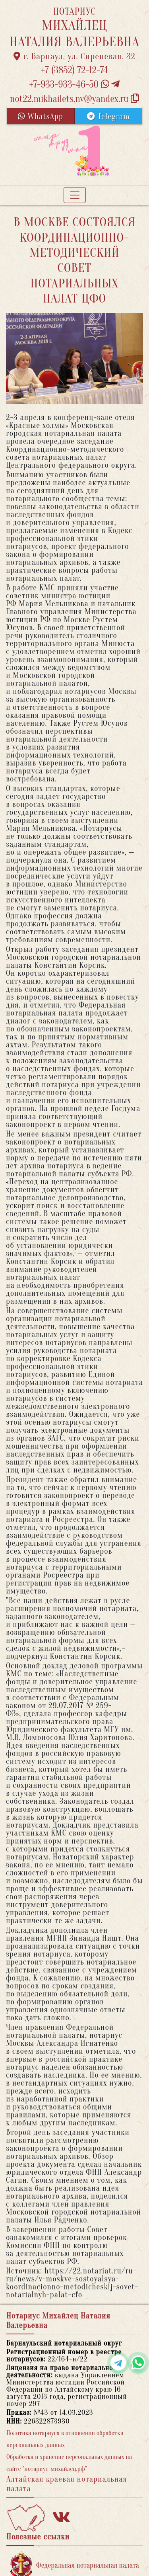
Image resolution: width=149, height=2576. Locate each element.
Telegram (108, 116)
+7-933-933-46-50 (74, 84)
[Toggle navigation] (75, 195)
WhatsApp (40, 116)
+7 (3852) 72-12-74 (74, 70)
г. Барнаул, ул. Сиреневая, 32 (74, 56)
